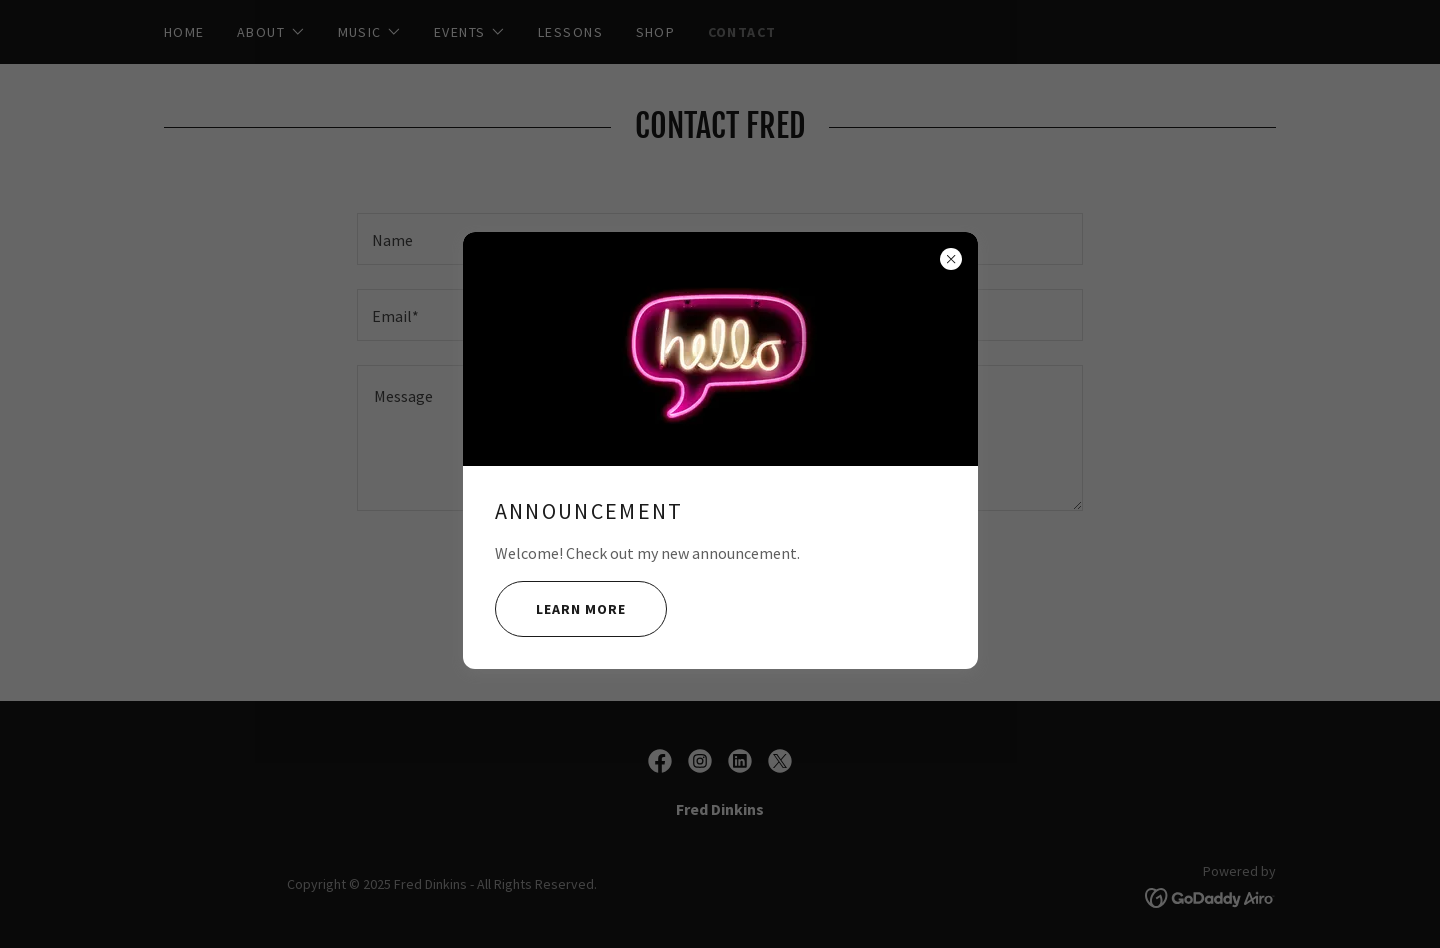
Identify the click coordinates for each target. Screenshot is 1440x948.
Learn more (560, 609)
